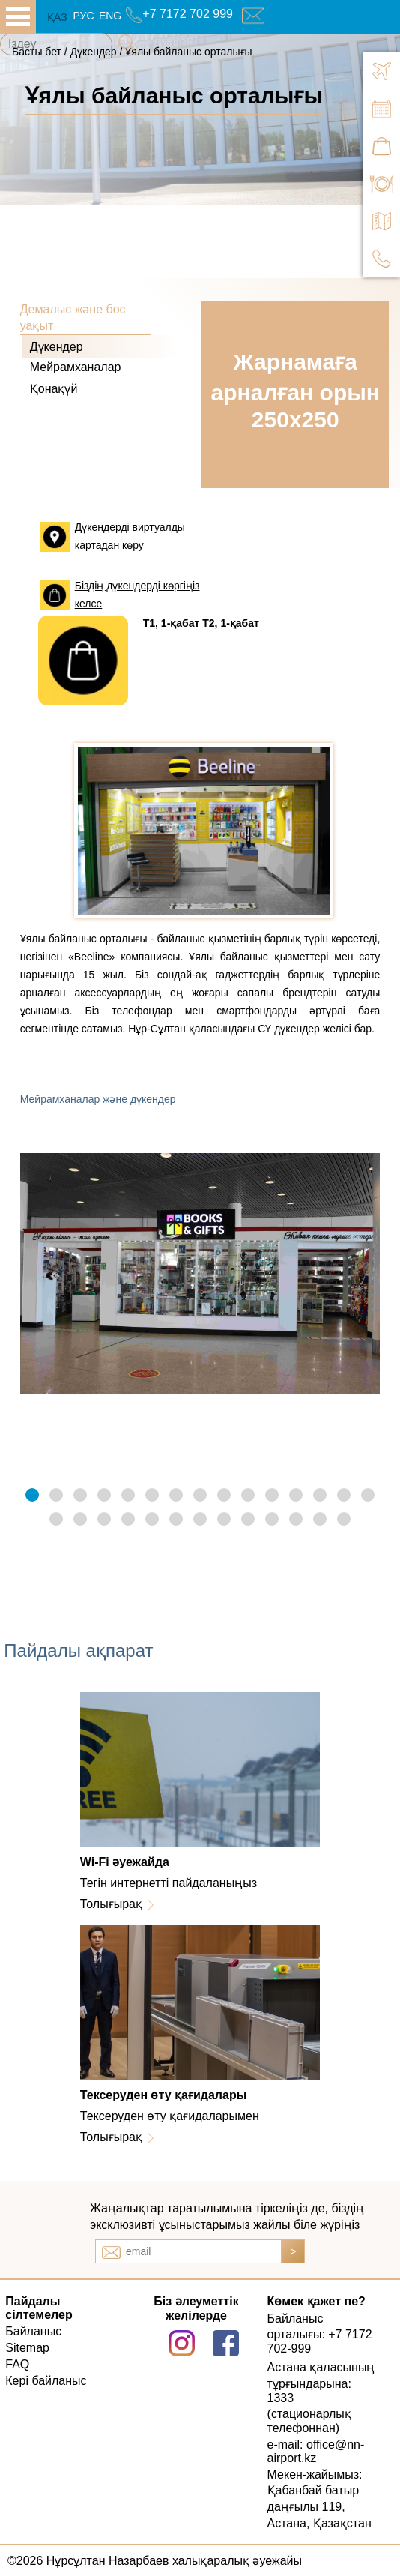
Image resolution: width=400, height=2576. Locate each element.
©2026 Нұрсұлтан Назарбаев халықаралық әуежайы (154, 2560)
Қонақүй (54, 388)
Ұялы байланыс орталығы (188, 52)
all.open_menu (18, 17)
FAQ (17, 2364)
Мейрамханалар (75, 367)
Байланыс (33, 2331)
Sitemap (27, 2347)
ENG (110, 16)
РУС (83, 16)
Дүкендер (56, 346)
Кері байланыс (45, 2380)
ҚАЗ (57, 17)
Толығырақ (111, 1904)
